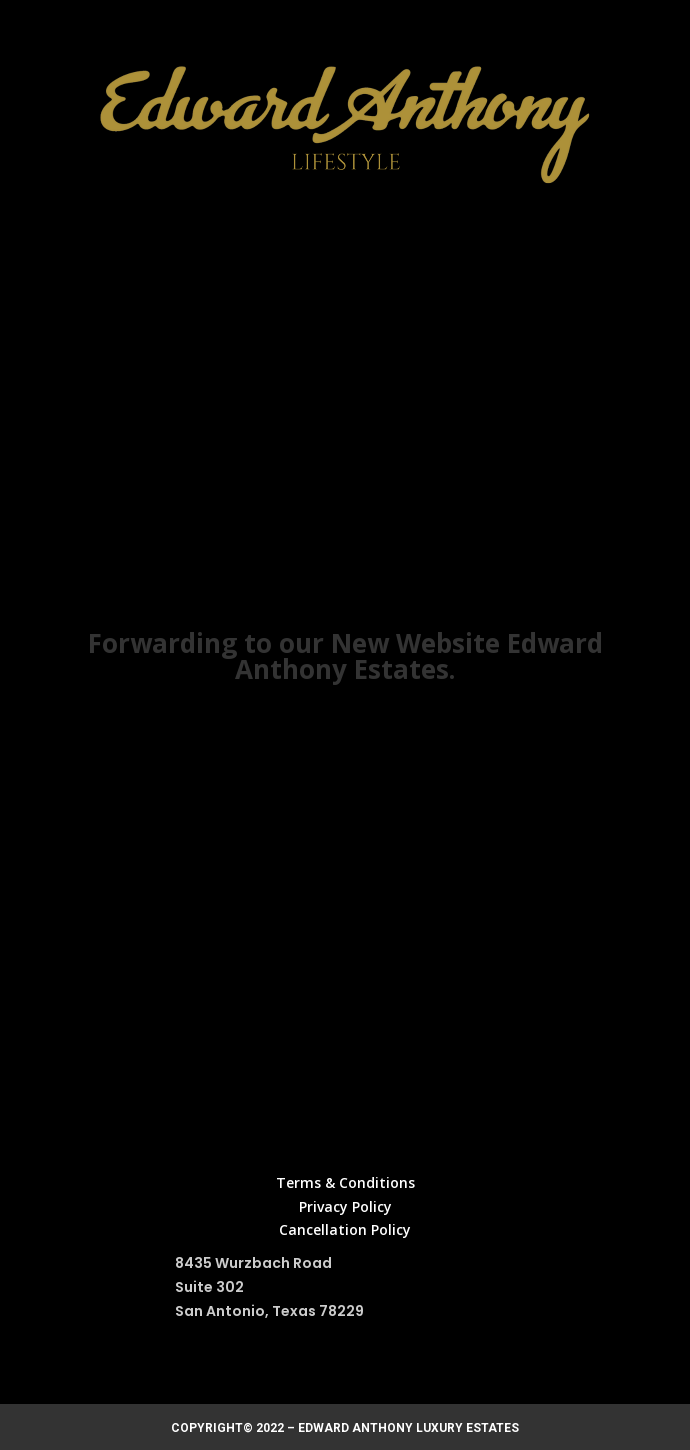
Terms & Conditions (345, 1182)
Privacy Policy (345, 1206)
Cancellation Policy (345, 1229)
